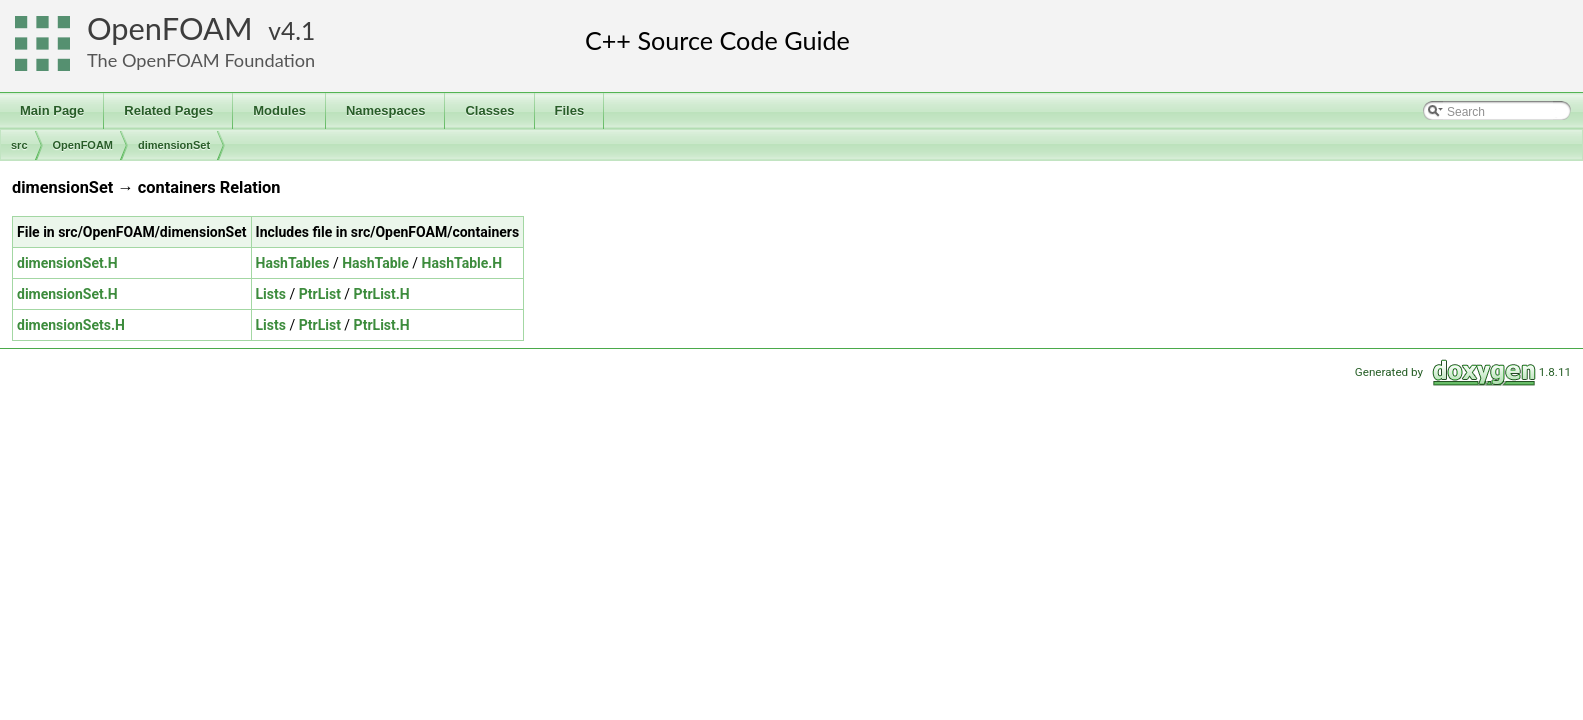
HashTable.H (462, 263)
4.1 (298, 30)
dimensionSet (174, 145)
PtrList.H (382, 294)
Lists (271, 294)
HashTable (375, 263)
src (19, 145)
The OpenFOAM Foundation (201, 60)
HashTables (293, 263)
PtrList (320, 294)
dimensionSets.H (71, 325)
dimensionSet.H (67, 263)
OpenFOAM (170, 28)
